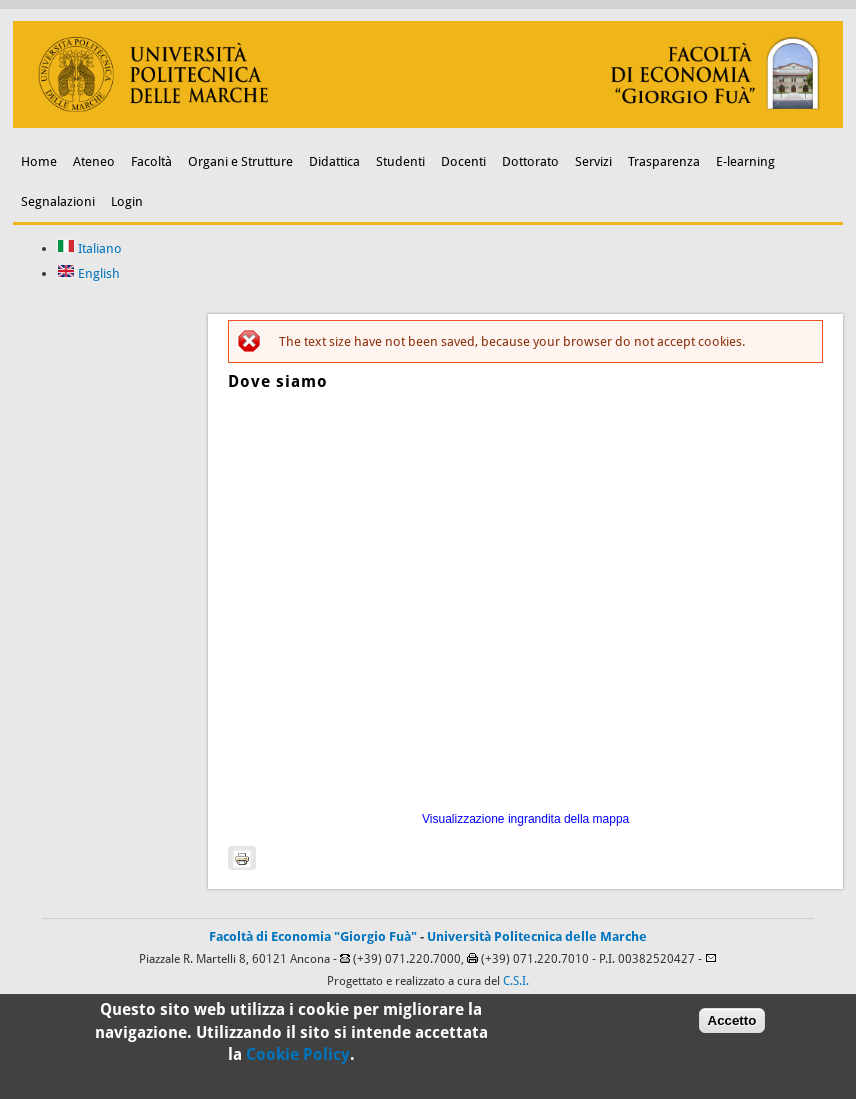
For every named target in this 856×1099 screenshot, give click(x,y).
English (88, 273)
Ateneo (94, 161)
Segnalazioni (58, 201)
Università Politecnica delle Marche (537, 936)
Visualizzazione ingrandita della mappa (525, 819)
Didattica (334, 161)
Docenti (463, 161)
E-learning (745, 161)
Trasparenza (664, 161)
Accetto (732, 1020)
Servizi (593, 161)
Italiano (89, 248)
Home (39, 161)
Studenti (400, 161)
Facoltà (151, 161)
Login (127, 201)
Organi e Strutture (240, 161)
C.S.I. (516, 981)
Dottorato (530, 161)
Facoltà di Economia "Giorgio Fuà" (313, 936)
